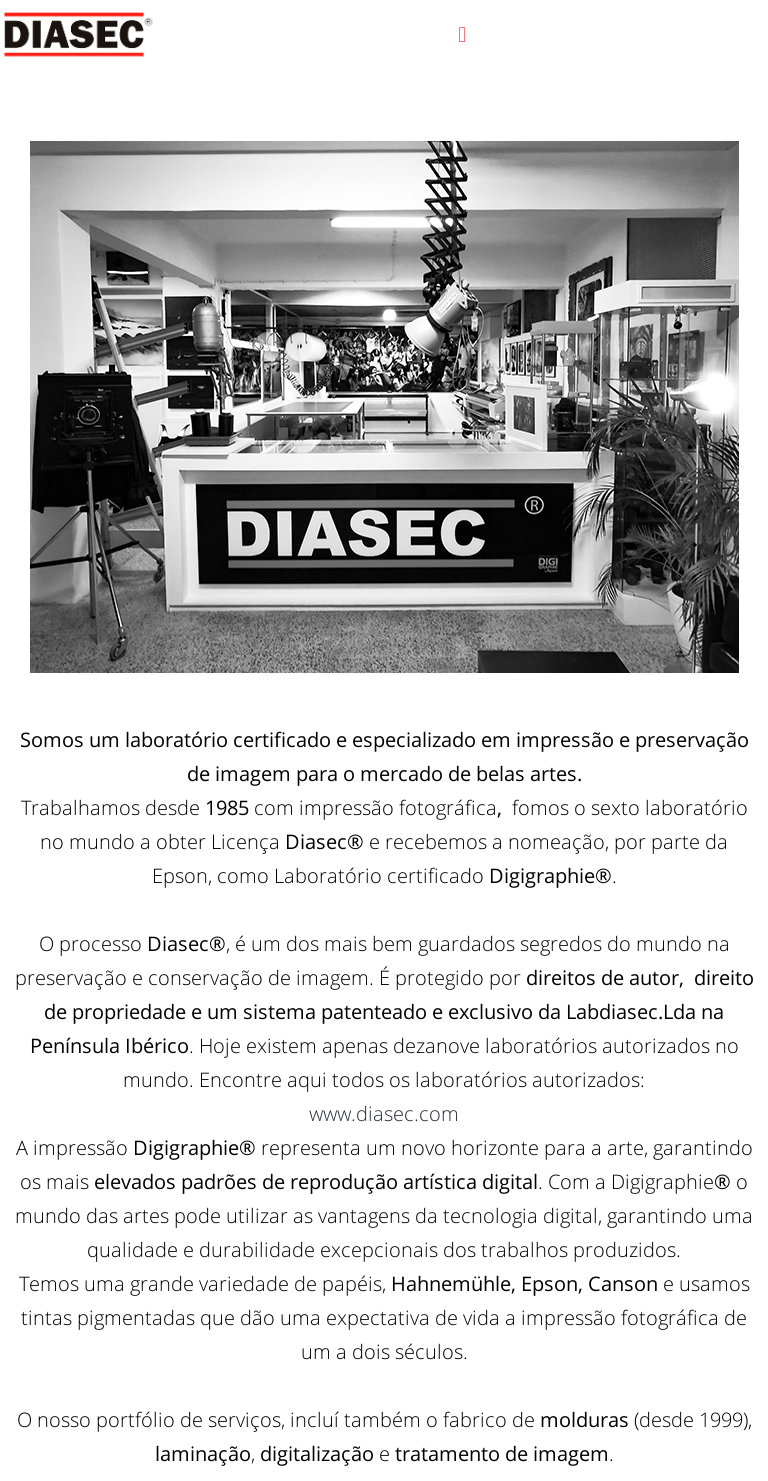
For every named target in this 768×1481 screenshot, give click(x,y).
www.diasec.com (384, 1113)
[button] (462, 34)
